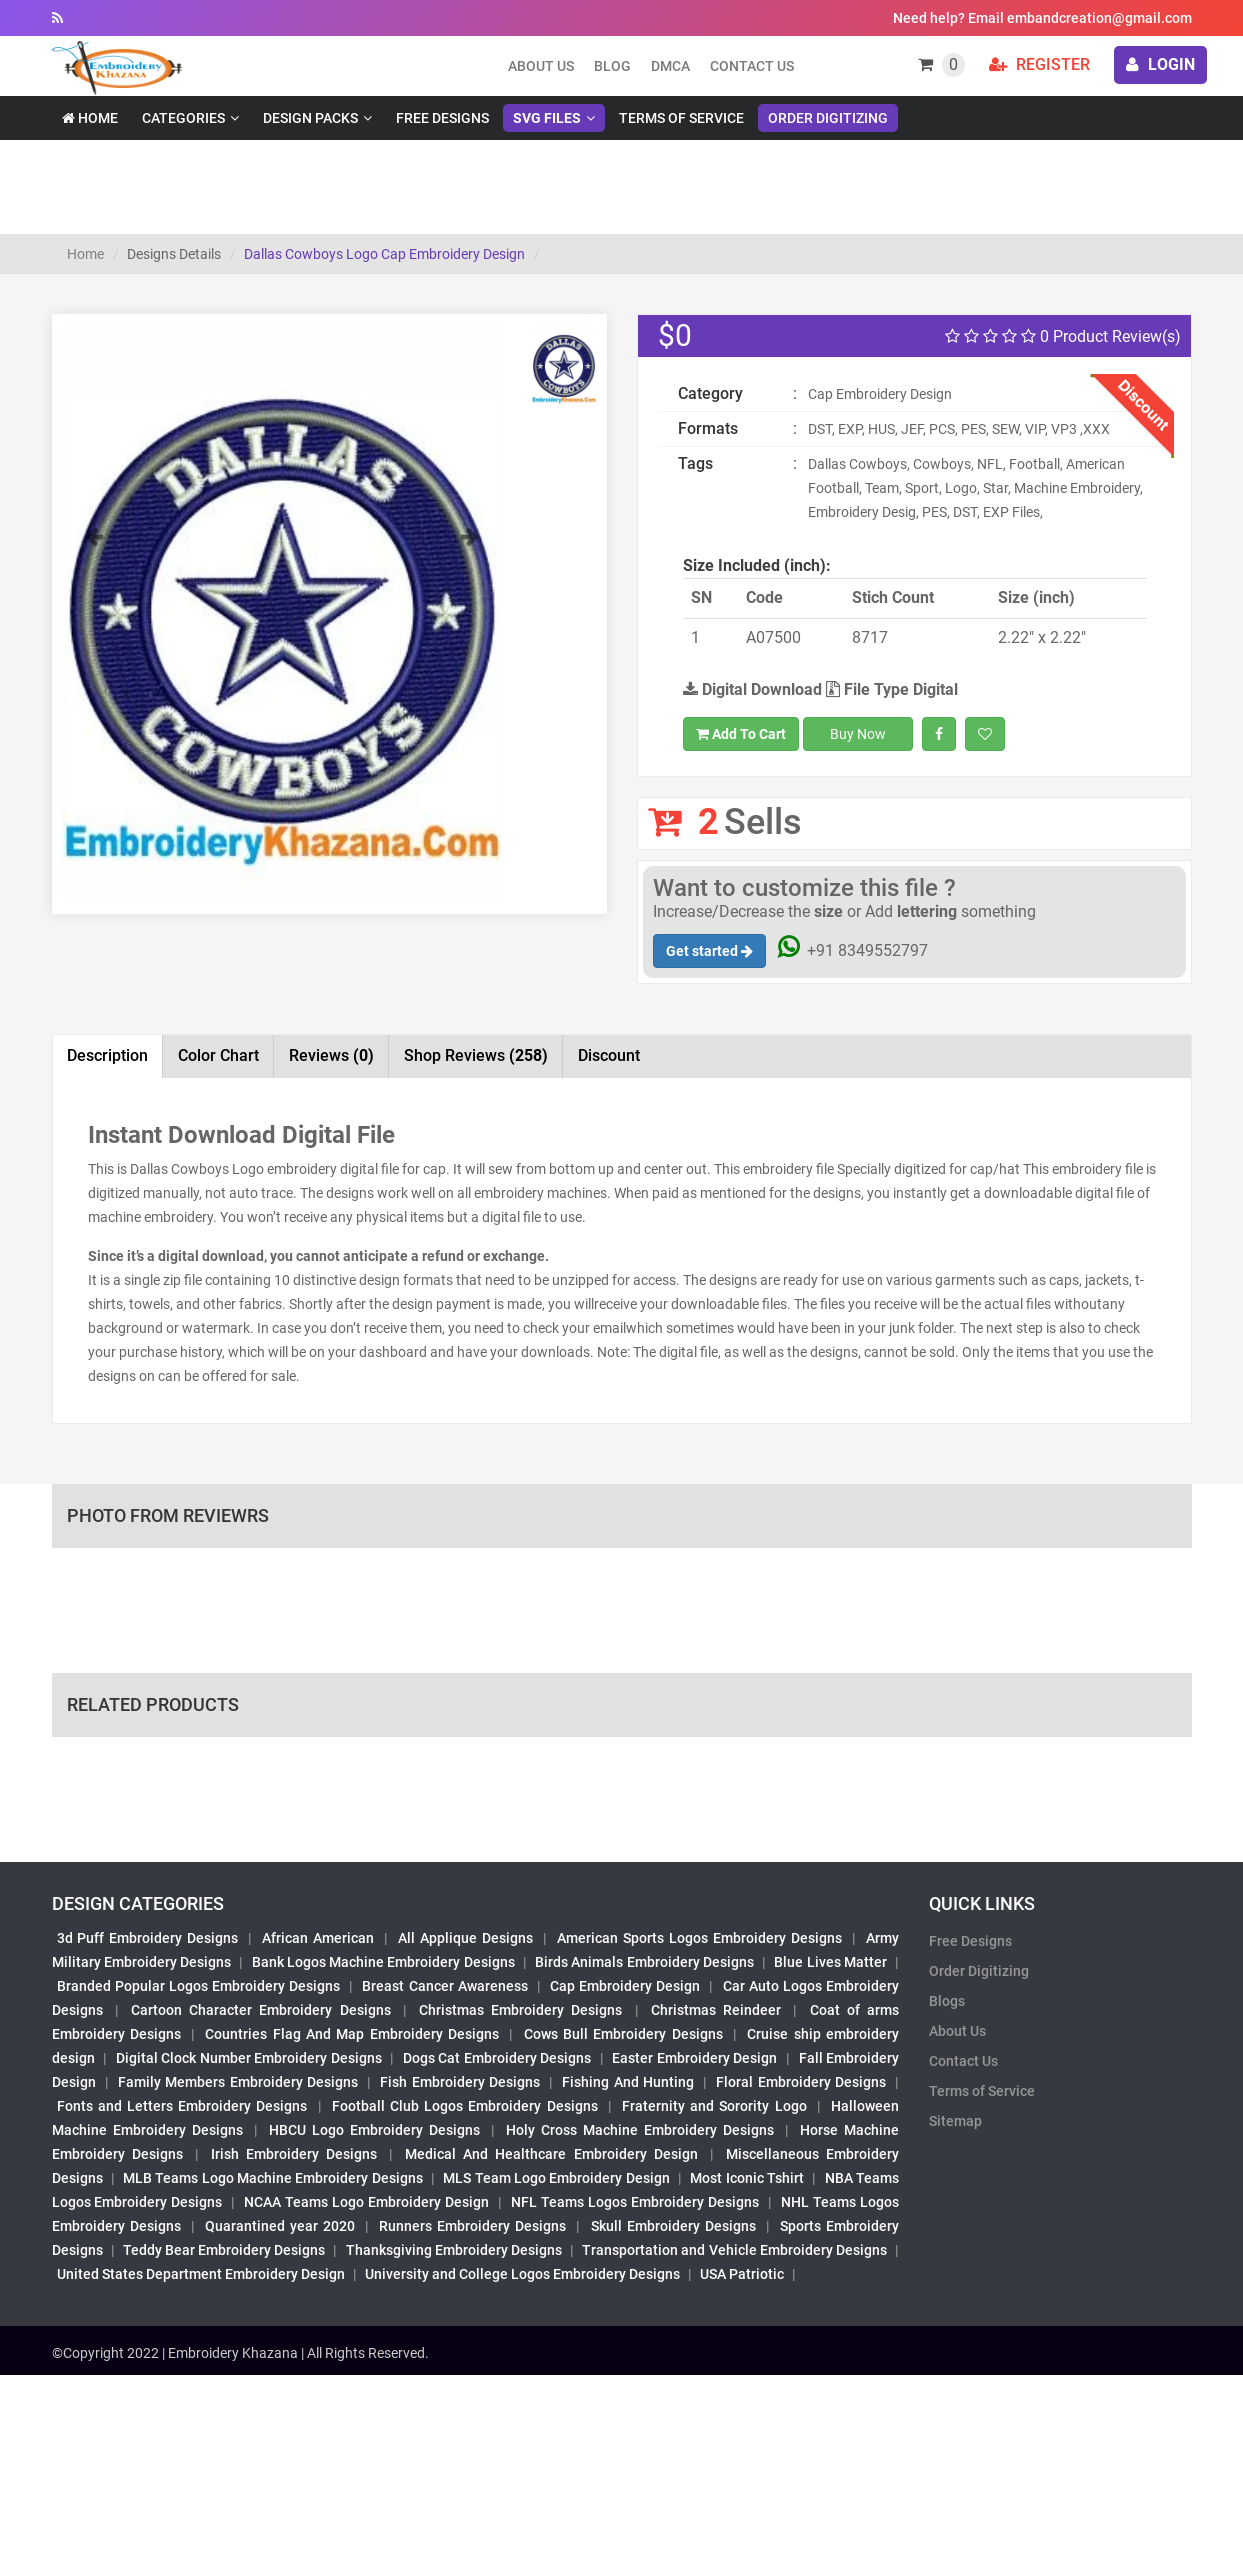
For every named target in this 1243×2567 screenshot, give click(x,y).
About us (541, 66)
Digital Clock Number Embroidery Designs (249, 2058)
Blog (612, 66)
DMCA (670, 66)
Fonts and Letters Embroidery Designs (182, 2106)
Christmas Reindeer (716, 2010)
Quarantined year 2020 (280, 2226)
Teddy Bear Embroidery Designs (224, 2250)
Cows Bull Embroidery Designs (623, 2034)
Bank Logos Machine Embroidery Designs (383, 1962)
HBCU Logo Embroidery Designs (374, 2130)
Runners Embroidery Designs (472, 2226)
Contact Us (752, 66)
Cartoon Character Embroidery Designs (261, 2010)
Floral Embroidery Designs (801, 2082)
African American (318, 1938)
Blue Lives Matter (830, 1962)
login (1160, 64)
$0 (675, 335)
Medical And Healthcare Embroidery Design (551, 2154)
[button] (95, 711)
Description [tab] (107, 1055)
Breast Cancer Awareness (444, 1986)
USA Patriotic (742, 2274)
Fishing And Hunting (628, 2082)
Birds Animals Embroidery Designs (644, 1962)
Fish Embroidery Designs (460, 2082)
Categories (183, 118)
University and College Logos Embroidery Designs (522, 2274)
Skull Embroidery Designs (673, 2226)
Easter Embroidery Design (694, 2058)
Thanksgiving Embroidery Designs (454, 2250)
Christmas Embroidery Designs (520, 2010)
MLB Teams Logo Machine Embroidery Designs (273, 2178)
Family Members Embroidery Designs (238, 2082)
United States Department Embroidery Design (201, 2274)
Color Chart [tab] (218, 1055)
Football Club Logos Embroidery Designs (465, 2106)
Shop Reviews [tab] (476, 1055)
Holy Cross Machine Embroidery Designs (640, 2130)
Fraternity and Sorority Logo (714, 2106)
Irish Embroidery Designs (294, 2154)
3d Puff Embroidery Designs (148, 1938)
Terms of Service (681, 118)
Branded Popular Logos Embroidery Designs (199, 1986)
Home (90, 118)
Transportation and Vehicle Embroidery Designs (734, 2250)
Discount (609, 1055)
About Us (957, 2031)
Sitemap (955, 2121)
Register (1039, 64)
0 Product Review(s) (1063, 336)
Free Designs (442, 118)
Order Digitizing (828, 118)
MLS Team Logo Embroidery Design (556, 2178)
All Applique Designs (465, 1938)
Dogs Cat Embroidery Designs (497, 2058)
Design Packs (310, 118)
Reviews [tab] (331, 1055)
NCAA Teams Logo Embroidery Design (366, 2202)
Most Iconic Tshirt (747, 2178)
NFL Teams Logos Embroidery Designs (635, 2202)
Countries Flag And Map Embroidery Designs (352, 2034)
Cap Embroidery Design (625, 1986)
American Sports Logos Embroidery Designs (699, 1938)
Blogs (947, 2001)
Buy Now (858, 734)
